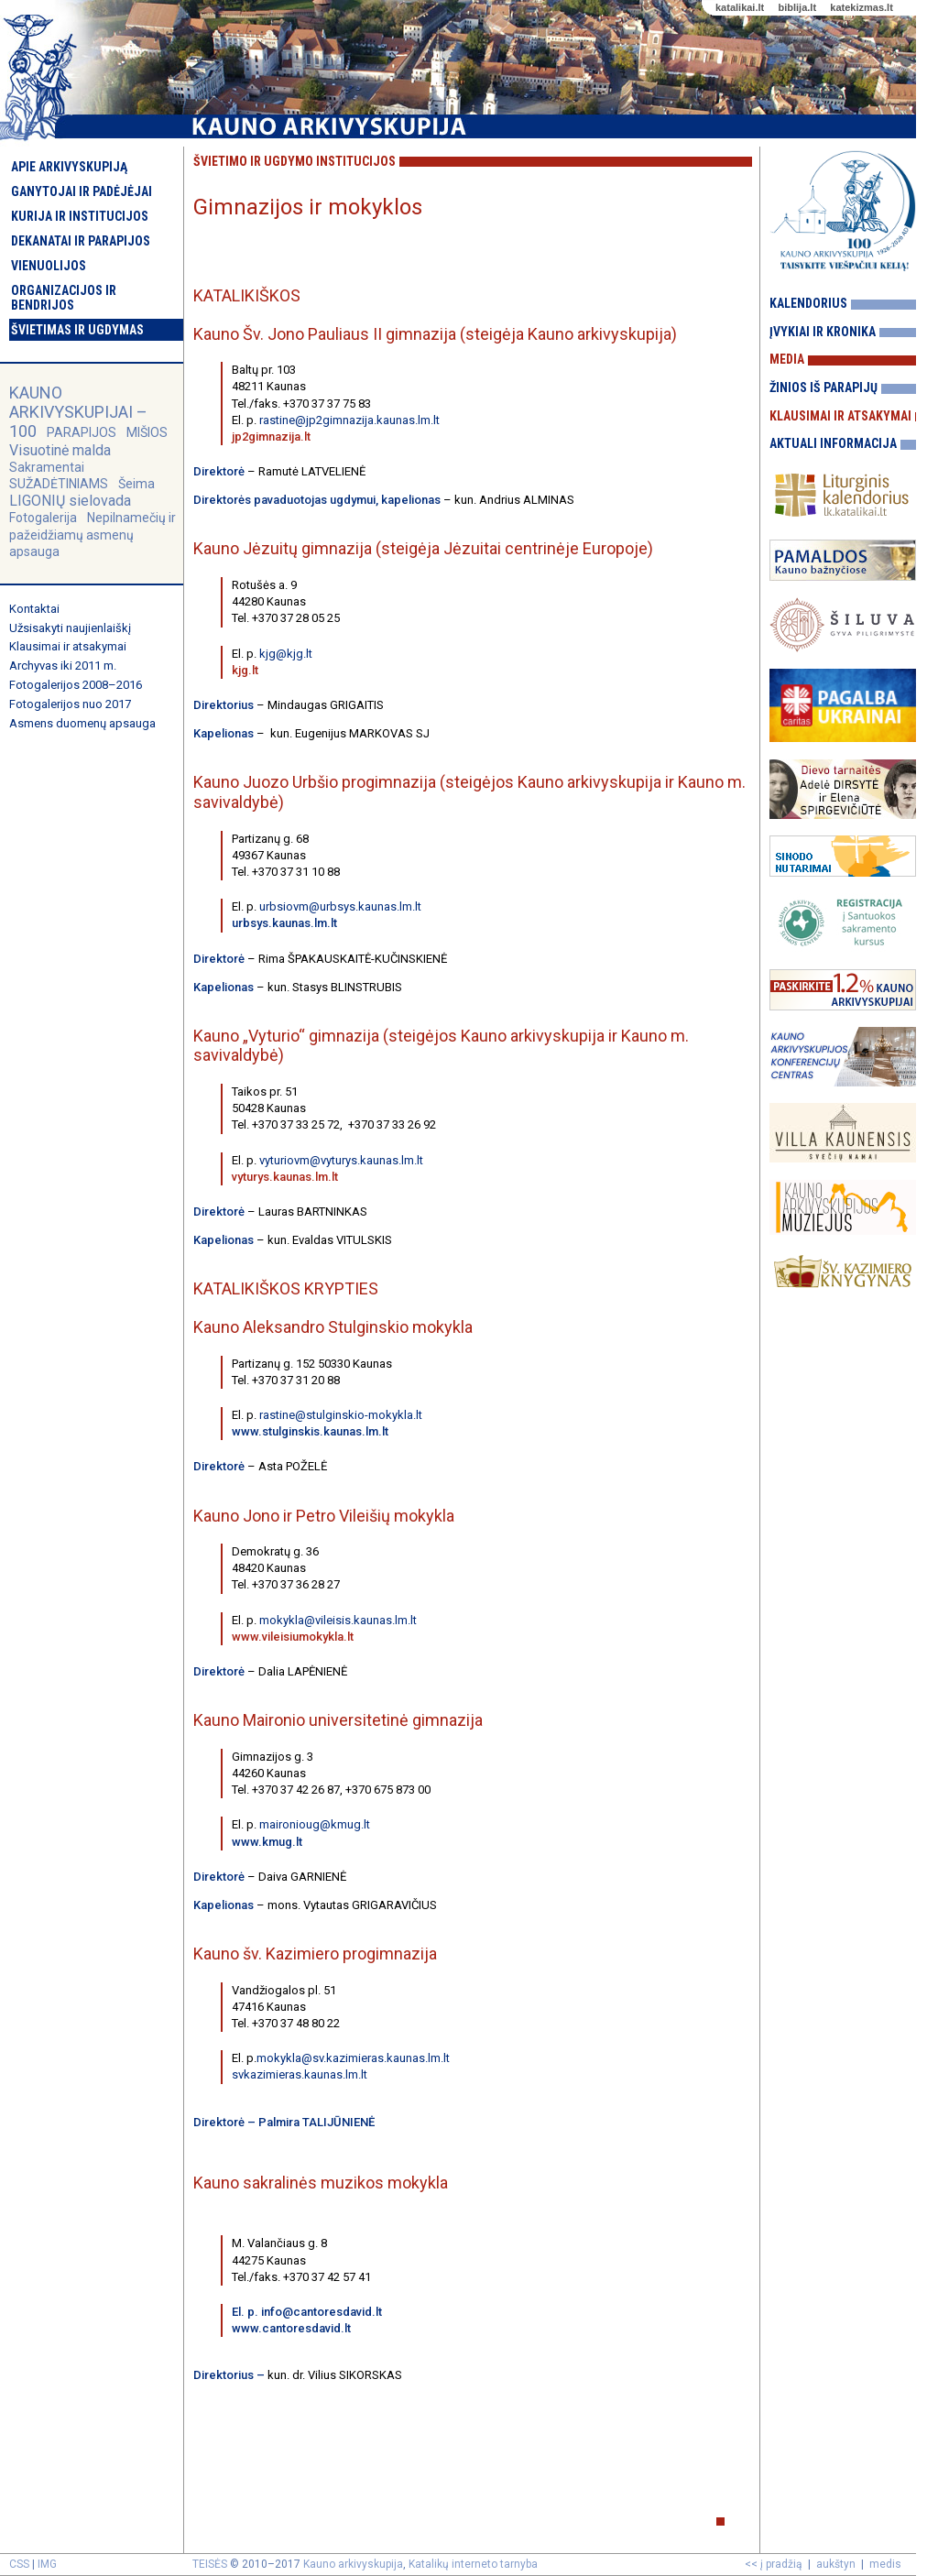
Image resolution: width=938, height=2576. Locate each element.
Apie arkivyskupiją (69, 166)
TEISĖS (209, 2564)
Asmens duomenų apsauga (82, 723)
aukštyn (836, 2564)
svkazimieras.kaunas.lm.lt (299, 2074)
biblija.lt (797, 7)
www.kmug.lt (268, 1842)
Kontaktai (34, 609)
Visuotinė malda (60, 450)
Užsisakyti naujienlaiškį (70, 628)
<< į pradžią (773, 2564)
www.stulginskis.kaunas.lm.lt (310, 1431)
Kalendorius (808, 303)
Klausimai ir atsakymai (67, 646)
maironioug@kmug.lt (314, 1824)
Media (786, 359)
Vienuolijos (48, 265)
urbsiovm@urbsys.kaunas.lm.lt (340, 906)
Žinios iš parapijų (823, 387)
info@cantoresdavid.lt (321, 2312)
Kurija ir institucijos (79, 216)
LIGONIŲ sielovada (70, 500)
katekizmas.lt (861, 7)
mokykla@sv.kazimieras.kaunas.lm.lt (353, 2058)
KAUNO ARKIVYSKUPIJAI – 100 (78, 412)
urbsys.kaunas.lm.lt (284, 923)
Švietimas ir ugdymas (77, 329)
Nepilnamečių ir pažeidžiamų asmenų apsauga (92, 534)
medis (885, 2564)
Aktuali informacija (833, 443)
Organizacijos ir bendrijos (63, 297)
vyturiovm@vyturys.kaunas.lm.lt (341, 1160)
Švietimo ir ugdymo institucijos (294, 161)
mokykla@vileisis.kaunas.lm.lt (338, 1620)
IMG (47, 2564)
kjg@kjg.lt (285, 653)
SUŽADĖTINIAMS (58, 483)
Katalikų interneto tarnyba (473, 2564)
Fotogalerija (43, 517)
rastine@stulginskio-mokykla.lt (340, 1415)
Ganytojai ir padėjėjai (81, 191)
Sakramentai (46, 467)
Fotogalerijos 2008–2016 (75, 685)
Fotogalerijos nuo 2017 (70, 704)
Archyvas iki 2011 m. (62, 665)
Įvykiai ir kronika (822, 331)
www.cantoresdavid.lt (291, 2328)
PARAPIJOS (81, 432)
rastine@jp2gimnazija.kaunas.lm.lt (349, 420)
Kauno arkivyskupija (353, 2564)
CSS (19, 2564)
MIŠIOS (147, 432)
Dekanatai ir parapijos (80, 241)
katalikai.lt (739, 7)
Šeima (136, 483)
